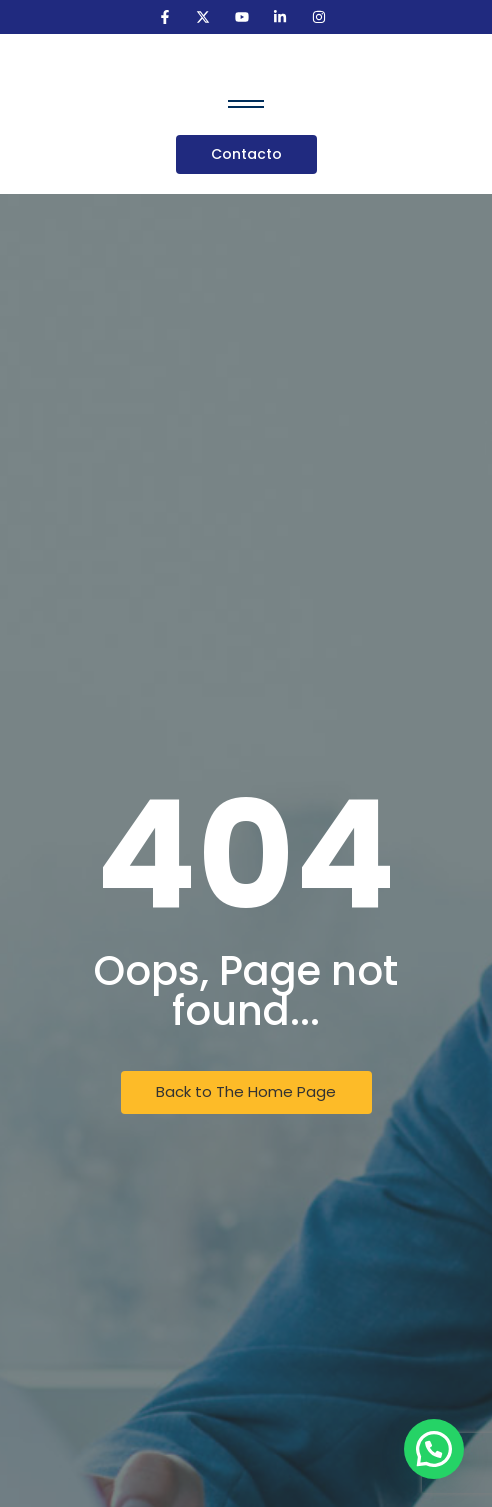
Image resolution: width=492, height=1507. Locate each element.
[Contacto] (246, 154)
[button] (434, 1449)
